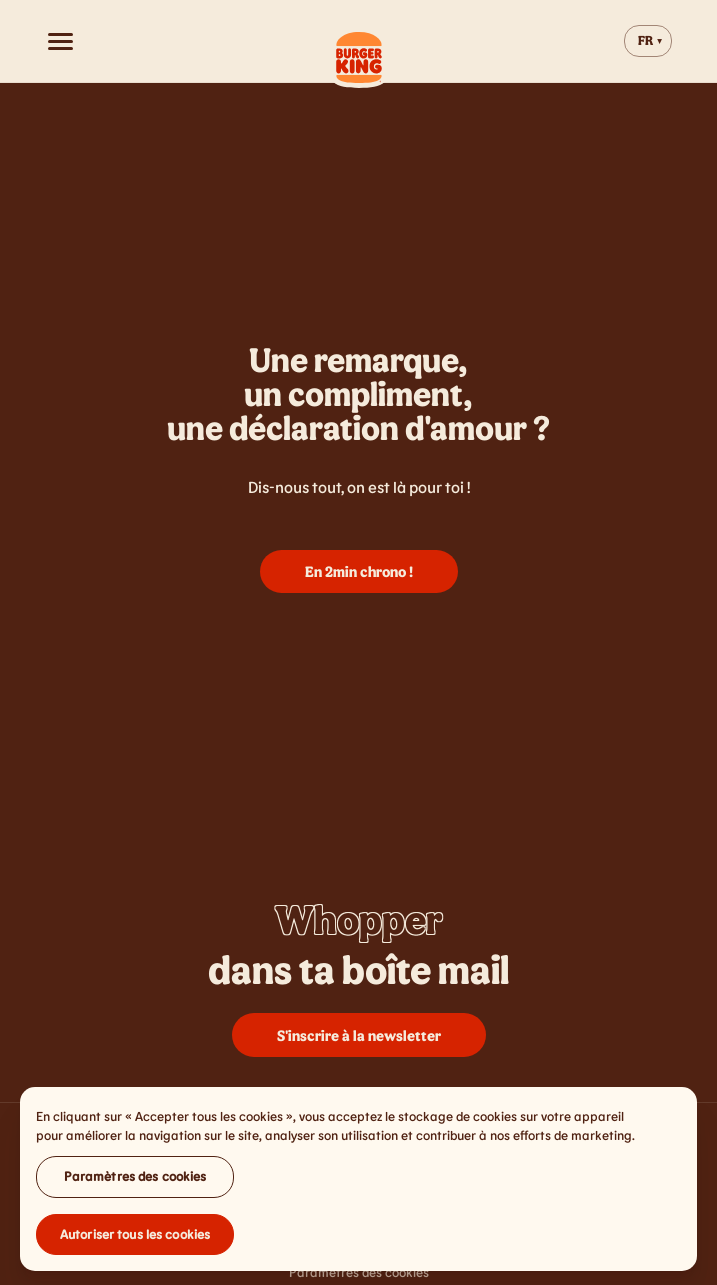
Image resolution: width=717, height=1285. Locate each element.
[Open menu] (60, 41)
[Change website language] (648, 41)
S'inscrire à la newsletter (359, 1035)
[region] (358, 1183)
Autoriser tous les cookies (135, 1238)
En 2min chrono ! (359, 571)
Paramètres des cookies (135, 1180)
